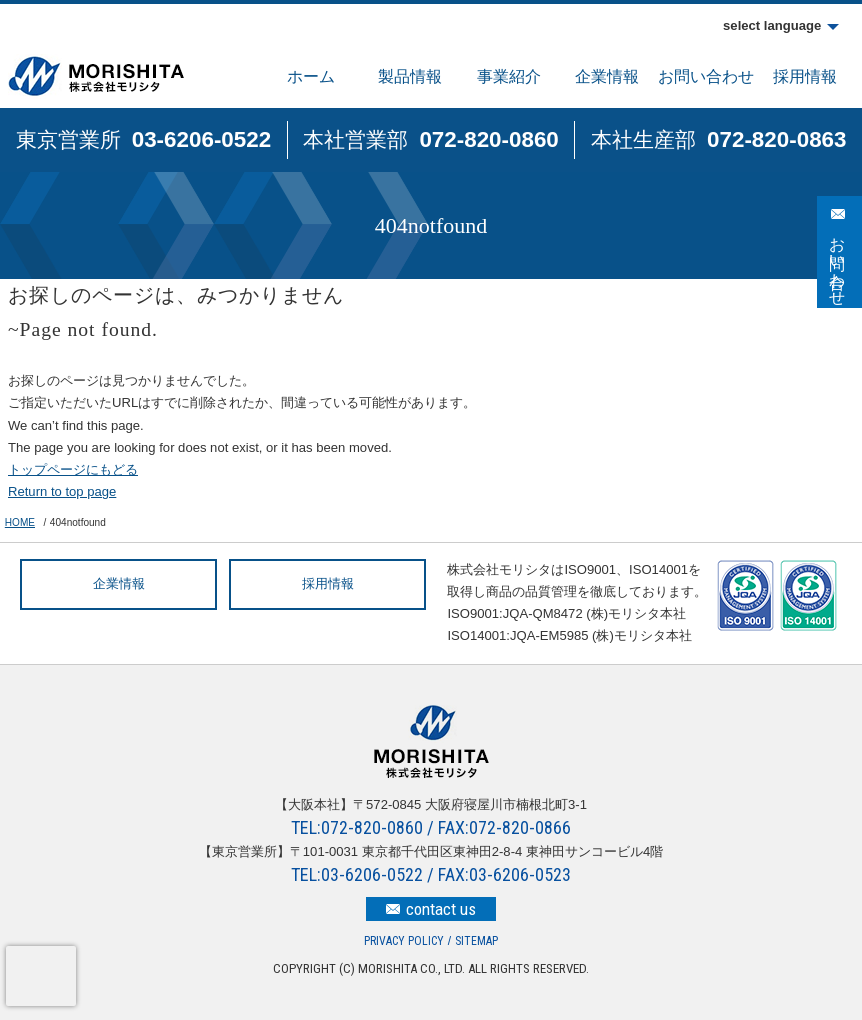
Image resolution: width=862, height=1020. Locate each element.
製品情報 (410, 76)
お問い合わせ (706, 76)
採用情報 (805, 76)
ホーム (311, 76)
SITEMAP (476, 941)
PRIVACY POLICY (404, 941)
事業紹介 (509, 76)
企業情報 (607, 76)
